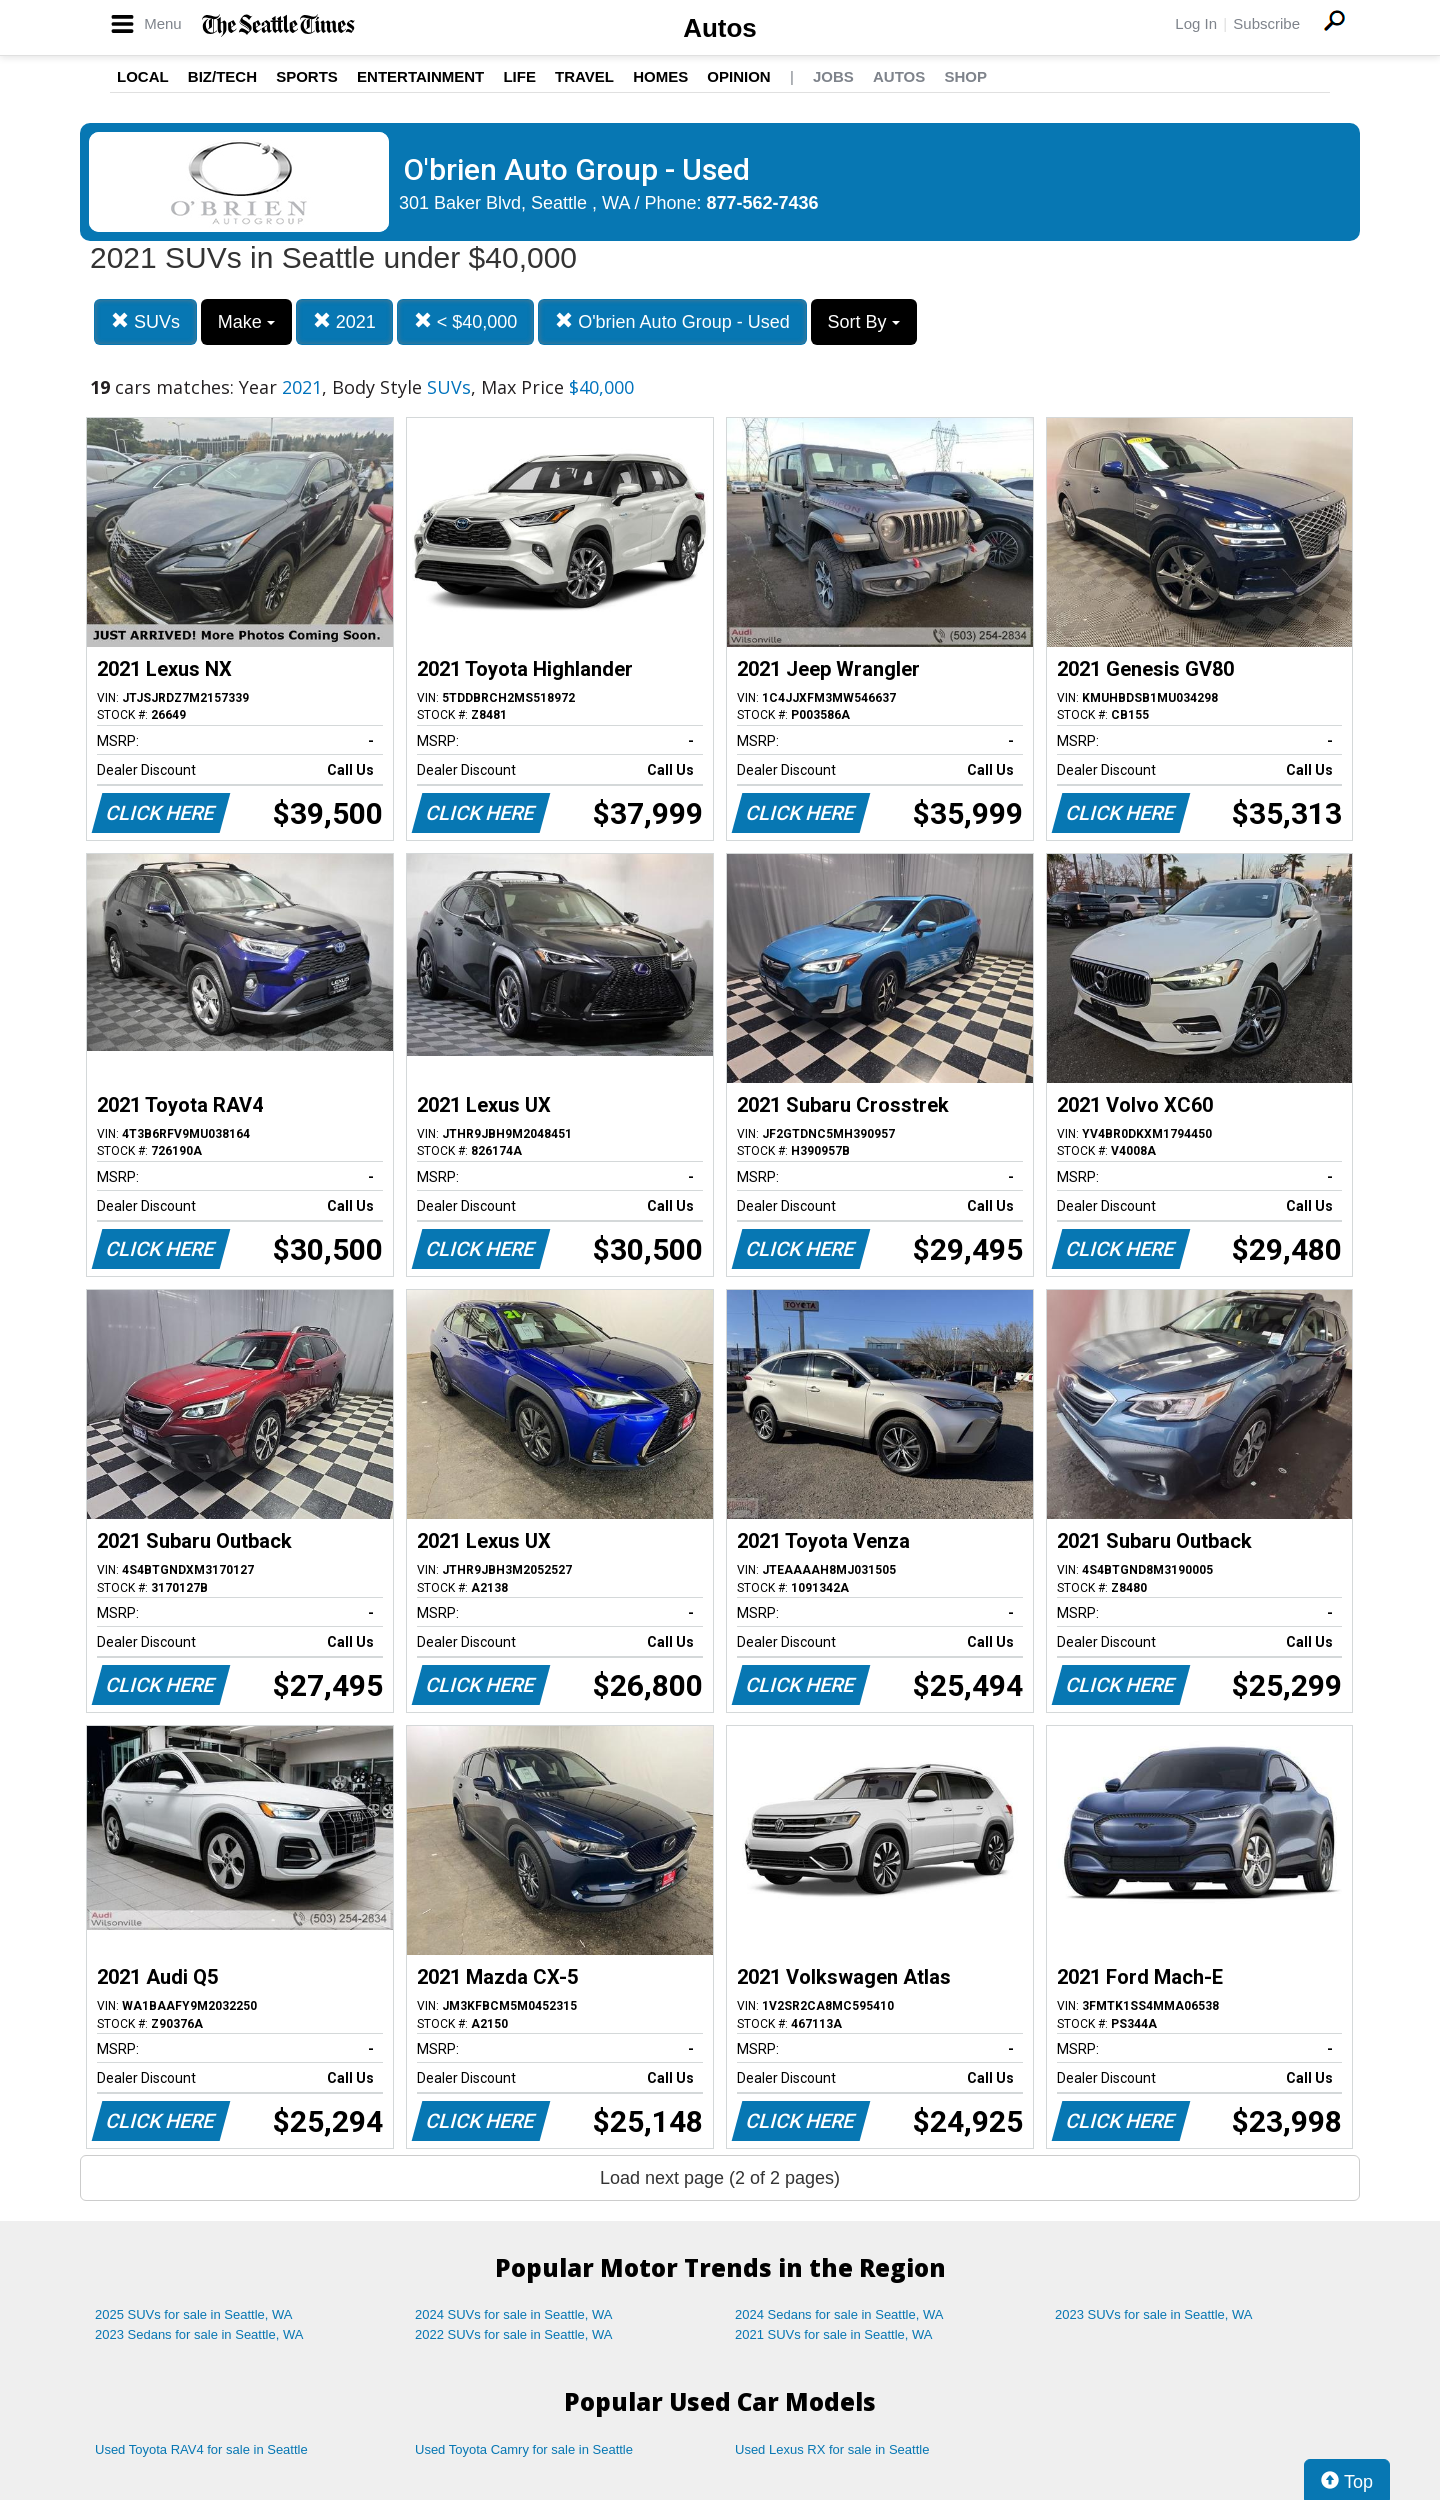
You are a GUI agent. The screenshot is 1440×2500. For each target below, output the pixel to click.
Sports (307, 76)
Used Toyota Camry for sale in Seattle (524, 2449)
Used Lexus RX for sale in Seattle (832, 2449)
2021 (344, 321)
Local (143, 76)
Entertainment (420, 76)
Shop (965, 76)
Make (246, 322)
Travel (584, 76)
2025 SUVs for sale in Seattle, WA (194, 2314)
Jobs (833, 76)
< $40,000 (466, 321)
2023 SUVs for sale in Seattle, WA (1154, 2314)
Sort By (864, 322)
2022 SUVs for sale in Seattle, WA (514, 2334)
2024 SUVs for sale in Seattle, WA (514, 2314)
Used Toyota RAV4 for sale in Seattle (201, 2449)
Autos (720, 28)
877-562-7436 (763, 203)
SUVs (145, 321)
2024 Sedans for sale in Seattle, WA (839, 2314)
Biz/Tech (222, 76)
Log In (1196, 23)
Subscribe (1266, 23)
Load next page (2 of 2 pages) (720, 2178)
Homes (660, 76)
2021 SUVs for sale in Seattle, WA (834, 2334)
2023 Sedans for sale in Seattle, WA (199, 2334)
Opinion (738, 76)
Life (519, 76)
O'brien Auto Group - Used (672, 321)
